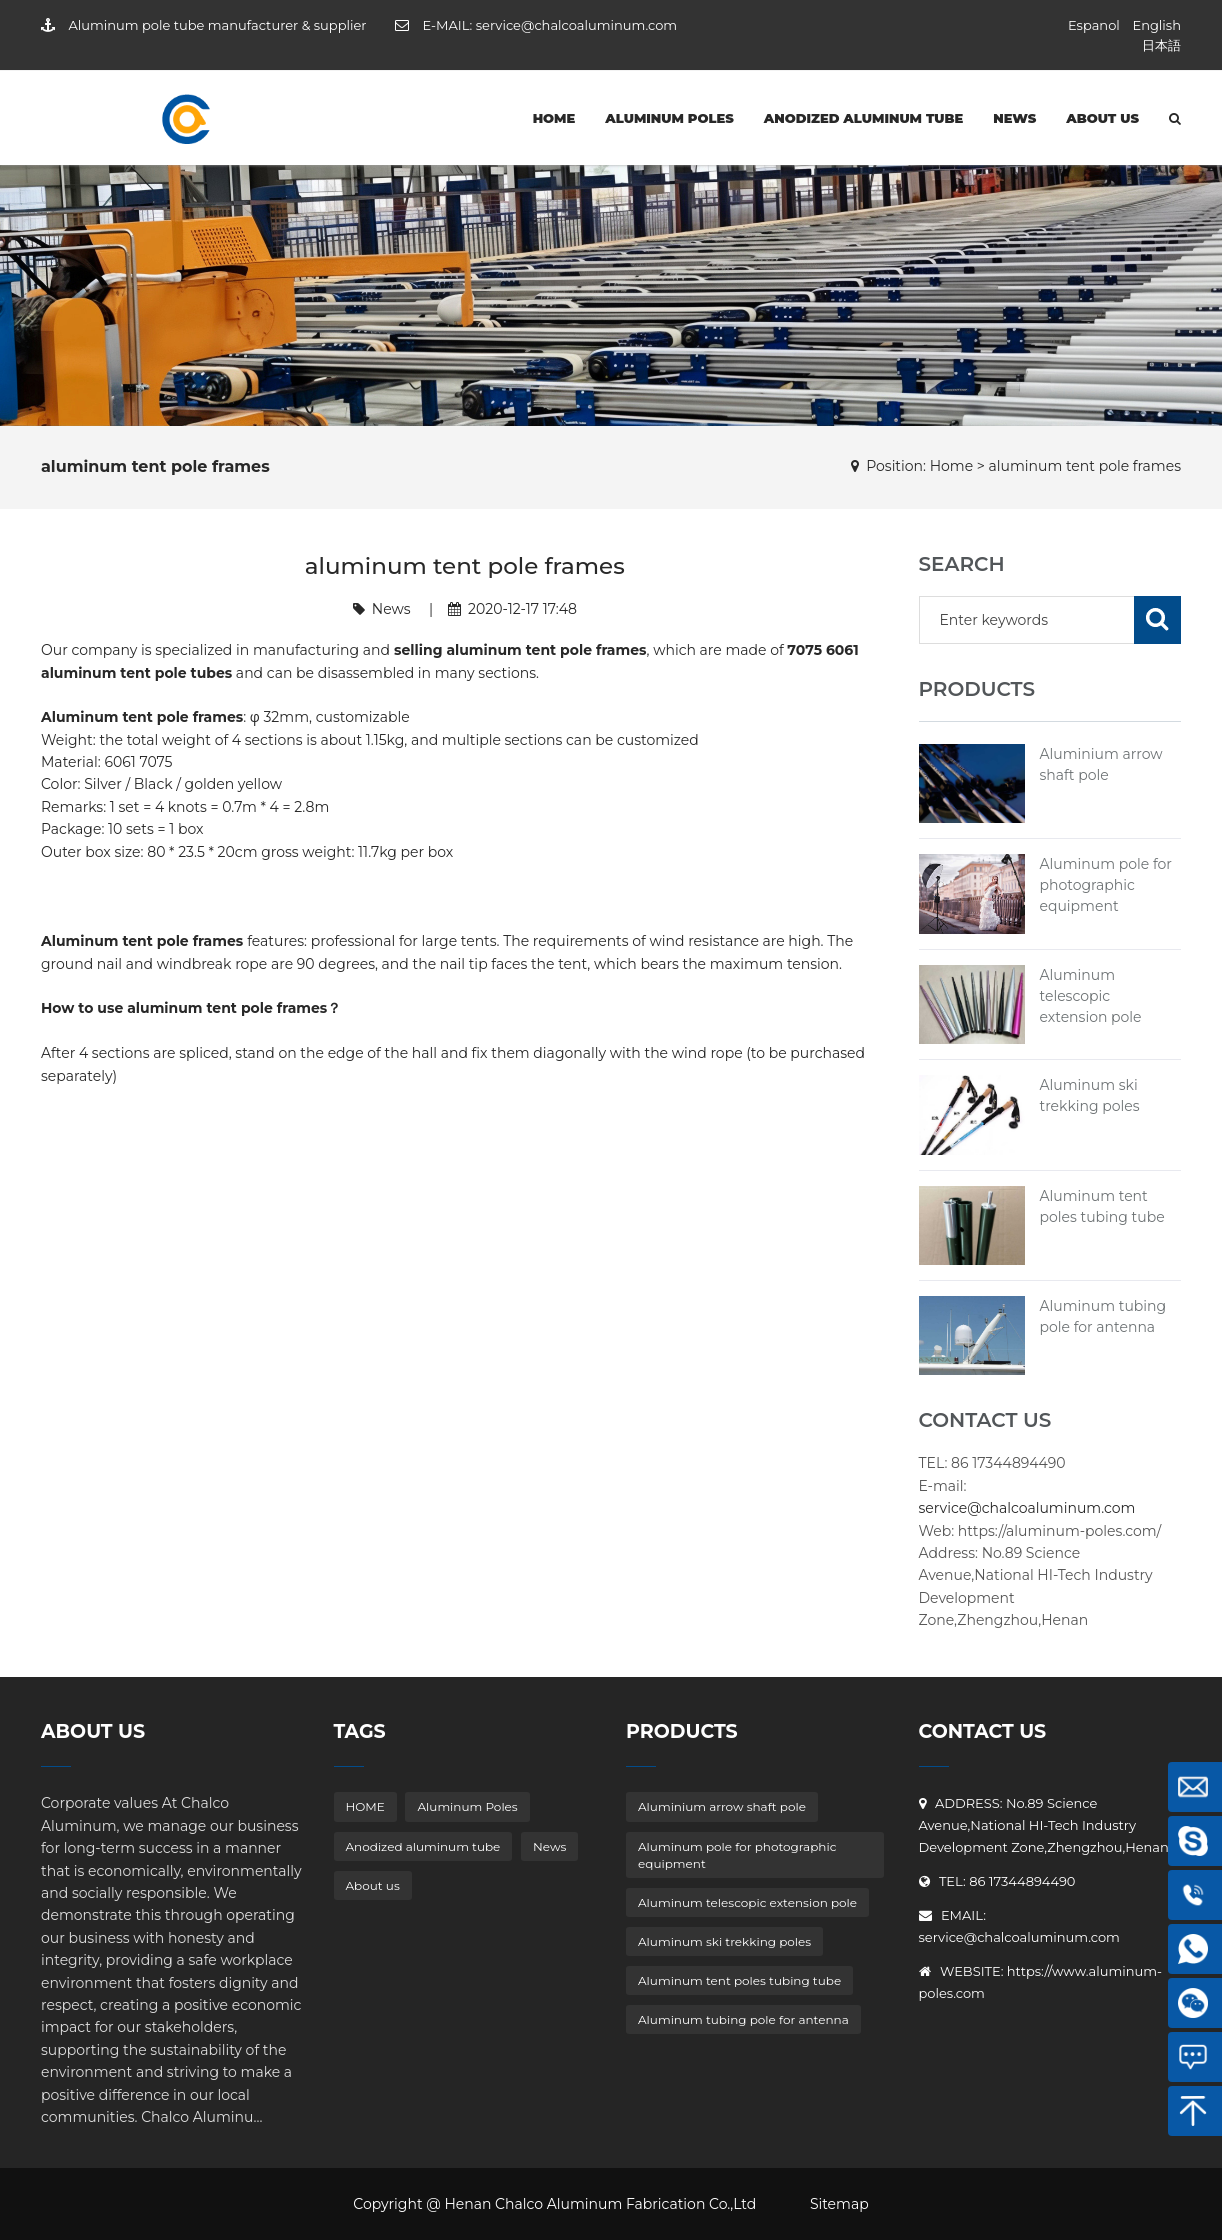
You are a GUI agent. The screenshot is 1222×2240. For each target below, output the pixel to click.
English (1156, 25)
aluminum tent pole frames (1085, 466)
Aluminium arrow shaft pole (722, 1806)
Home (951, 466)
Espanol (1094, 25)
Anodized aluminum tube (863, 118)
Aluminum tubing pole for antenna (743, 2019)
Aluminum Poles (669, 118)
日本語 (1161, 45)
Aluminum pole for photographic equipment (1106, 885)
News (1014, 118)
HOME (554, 118)
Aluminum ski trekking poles (724, 1941)
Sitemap (839, 2204)
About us (1102, 118)
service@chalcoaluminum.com (576, 25)
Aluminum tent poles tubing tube (739, 1980)
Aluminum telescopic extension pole (1091, 996)
